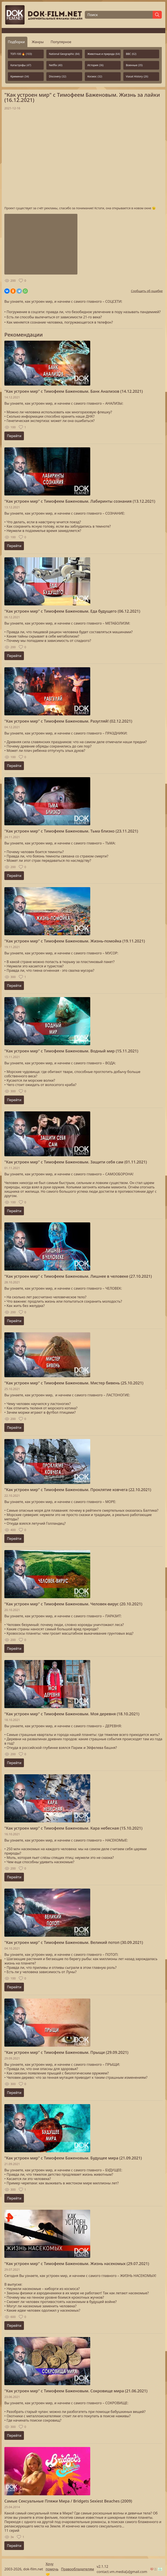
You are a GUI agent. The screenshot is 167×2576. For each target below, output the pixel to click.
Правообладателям (77, 2569)
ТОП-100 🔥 (21, 54)
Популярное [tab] (61, 41)
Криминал (19, 76)
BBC (131, 54)
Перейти (14, 435)
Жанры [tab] (38, 41)
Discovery (57, 76)
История (95, 65)
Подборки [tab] (16, 41)
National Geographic (64, 54)
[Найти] (157, 15)
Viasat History (137, 76)
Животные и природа (103, 54)
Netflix (55, 65)
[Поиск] (119, 15)
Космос (94, 76)
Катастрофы (20, 65)
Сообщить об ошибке (147, 291)
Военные (134, 65)
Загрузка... (83, 158)
